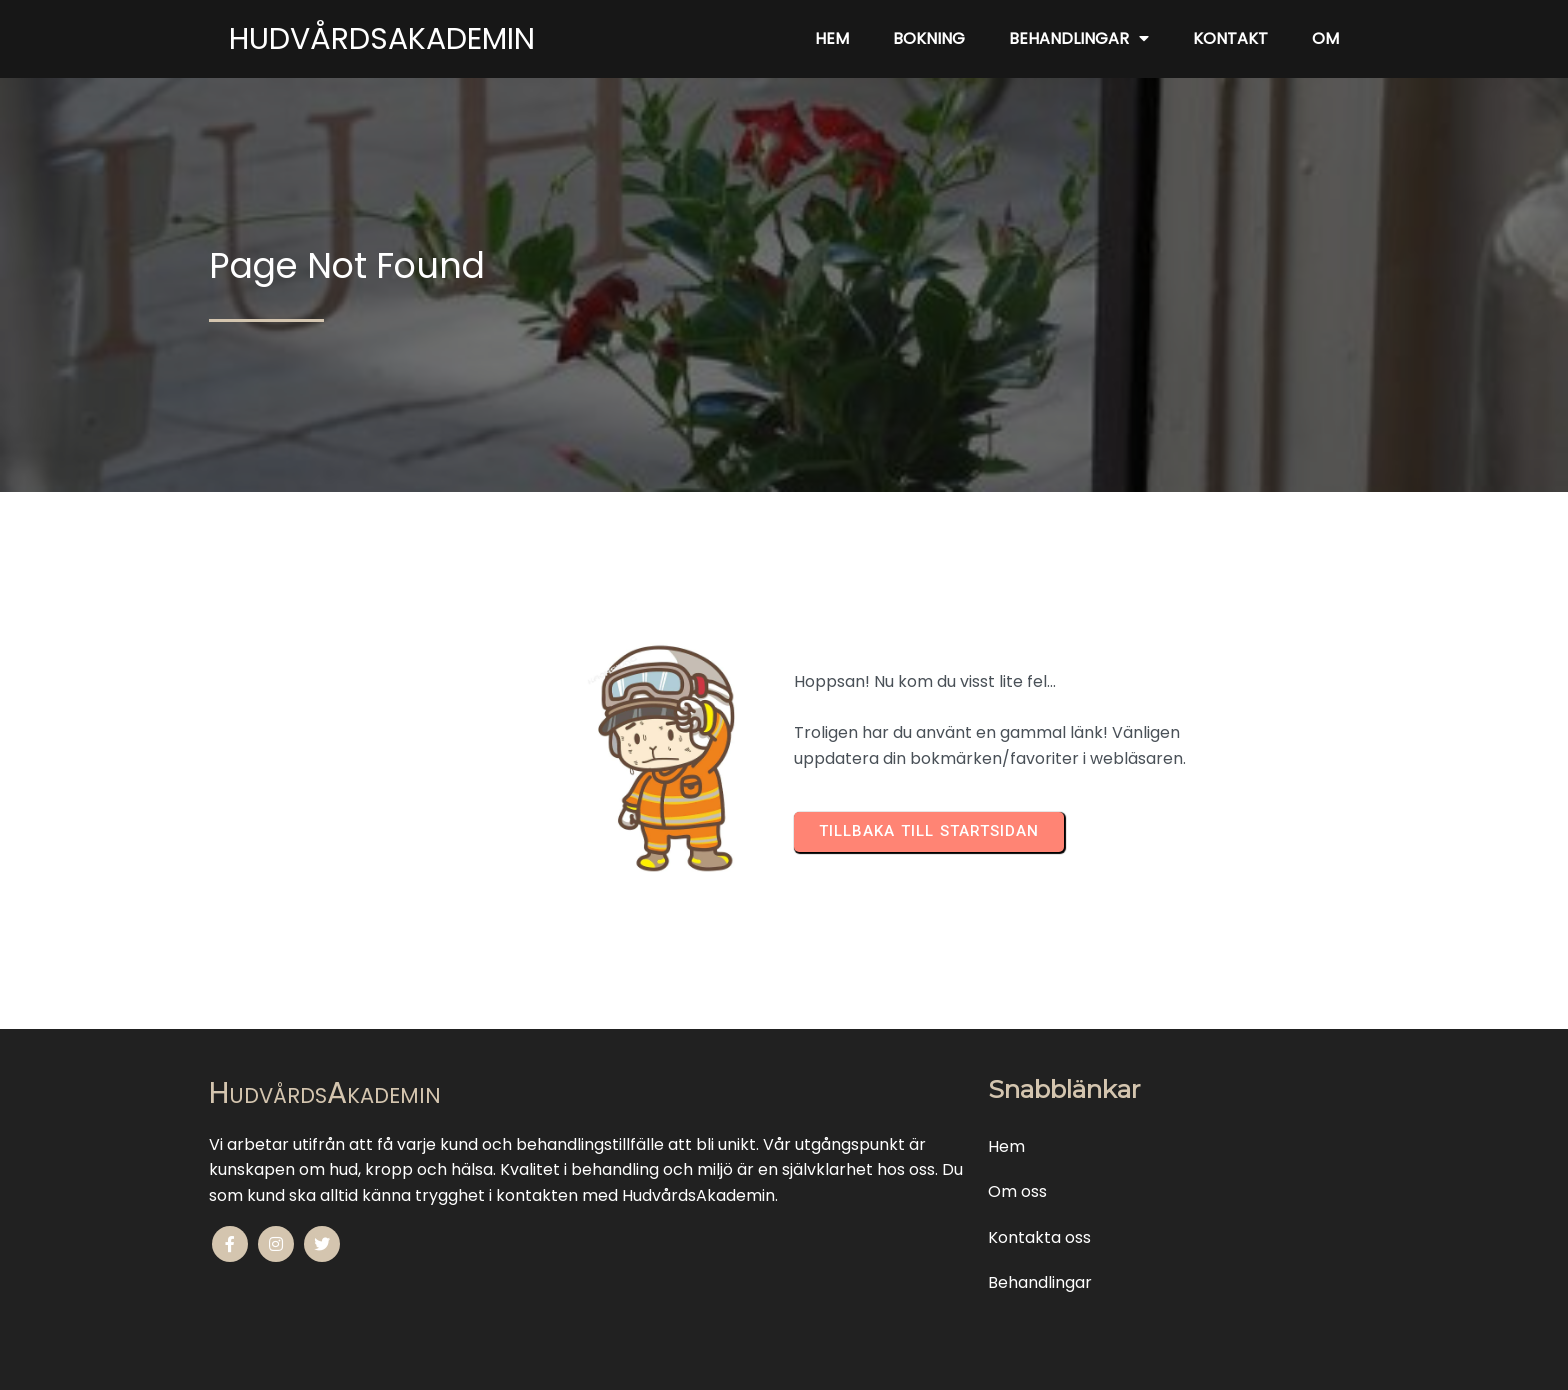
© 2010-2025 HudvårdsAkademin (784, 1360)
